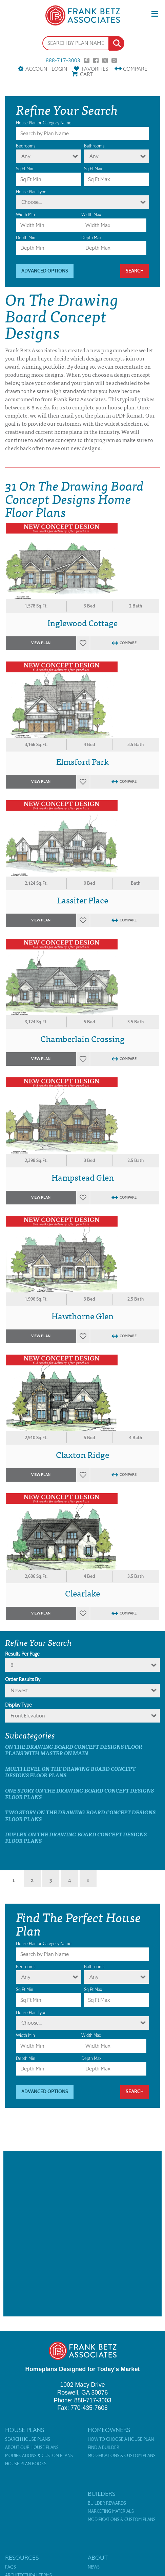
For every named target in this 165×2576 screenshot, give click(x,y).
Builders (101, 2493)
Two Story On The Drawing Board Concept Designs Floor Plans (80, 1815)
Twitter (105, 60)
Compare (135, 68)
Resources (22, 2557)
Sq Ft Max (93, 169)
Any (25, 156)
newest (19, 1690)
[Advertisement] (82, 2233)
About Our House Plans (32, 2447)
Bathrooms (94, 146)
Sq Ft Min (24, 169)
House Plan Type (31, 192)
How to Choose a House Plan (121, 2439)
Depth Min (25, 238)
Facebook (96, 60)
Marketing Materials (111, 2511)
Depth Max (91, 238)
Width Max (91, 214)
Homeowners (109, 2430)
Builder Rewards (107, 2503)
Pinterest (86, 60)
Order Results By (22, 1679)
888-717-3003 (63, 60)
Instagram (114, 60)
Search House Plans (27, 2439)
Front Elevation (28, 1715)
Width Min (25, 214)
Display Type (18, 1704)
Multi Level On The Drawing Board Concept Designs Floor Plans (70, 1771)
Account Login (46, 68)
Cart (86, 74)
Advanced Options (44, 271)
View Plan (40, 643)
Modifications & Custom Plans (39, 2455)
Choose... (31, 202)
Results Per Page (22, 1654)
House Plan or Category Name (43, 123)
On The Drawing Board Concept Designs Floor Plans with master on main (73, 1749)
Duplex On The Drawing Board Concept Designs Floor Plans (76, 1837)
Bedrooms (25, 146)
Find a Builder (103, 2447)
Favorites (95, 68)
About (98, 2557)
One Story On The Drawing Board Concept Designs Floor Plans (79, 1793)
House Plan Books (25, 2464)
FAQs (10, 2567)
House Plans (24, 2430)
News (94, 2567)
